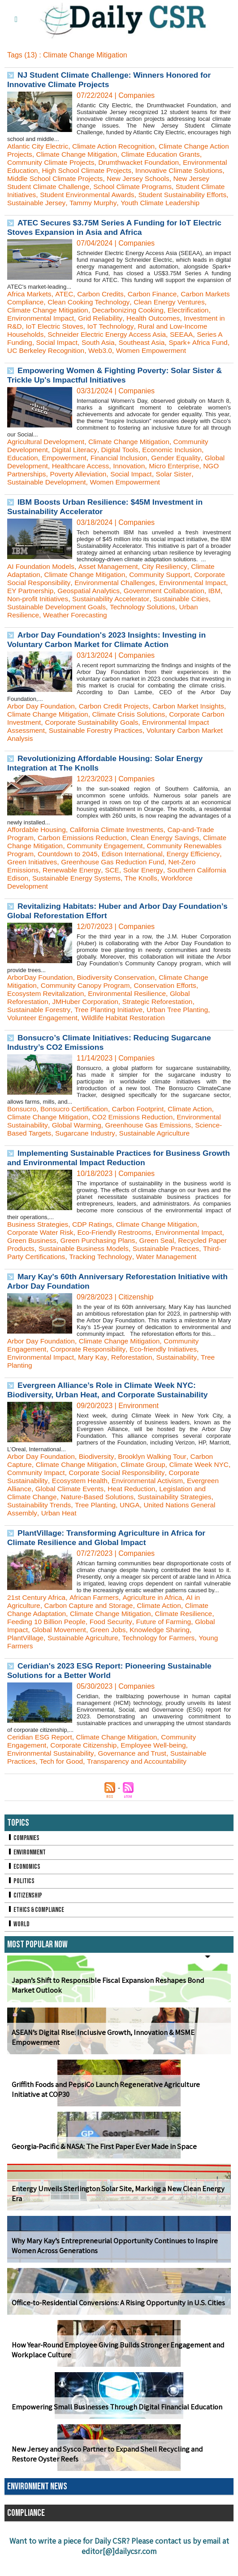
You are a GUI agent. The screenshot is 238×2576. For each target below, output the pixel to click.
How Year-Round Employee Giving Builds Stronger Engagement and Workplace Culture (115, 2374)
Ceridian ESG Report (40, 1761)
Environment (27, 1876)
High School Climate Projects (137, 170)
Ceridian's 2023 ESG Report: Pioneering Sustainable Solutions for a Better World (112, 1695)
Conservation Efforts (170, 1001)
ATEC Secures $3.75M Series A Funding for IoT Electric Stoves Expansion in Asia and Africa (117, 235)
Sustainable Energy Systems (142, 894)
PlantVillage (26, 1662)
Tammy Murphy (191, 203)
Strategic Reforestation (162, 1018)
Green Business (58, 1256)
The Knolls (209, 894)
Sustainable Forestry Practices (169, 746)
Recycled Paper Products (47, 1264)
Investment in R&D (74, 334)
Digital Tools (123, 466)
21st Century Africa (37, 1621)
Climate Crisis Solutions (162, 730)
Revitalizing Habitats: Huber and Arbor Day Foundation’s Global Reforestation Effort (94, 927)
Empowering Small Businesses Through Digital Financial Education (114, 2431)
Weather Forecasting (171, 631)
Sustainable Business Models (139, 1264)
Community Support (165, 590)
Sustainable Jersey (133, 203)
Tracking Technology (155, 1273)
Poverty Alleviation (99, 490)
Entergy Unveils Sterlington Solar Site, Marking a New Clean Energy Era (114, 2218)
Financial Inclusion (122, 474)
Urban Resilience (106, 631)
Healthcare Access (106, 482)
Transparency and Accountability (141, 1785)
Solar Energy (197, 886)
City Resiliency (169, 582)
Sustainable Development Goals (159, 623)
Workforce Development (45, 902)
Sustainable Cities (75, 623)
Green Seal (187, 1256)
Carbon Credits (103, 302)
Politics (21, 1905)
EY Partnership (105, 607)
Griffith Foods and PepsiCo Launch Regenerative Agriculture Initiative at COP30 (117, 2114)
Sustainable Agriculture (159, 1149)
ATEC (65, 302)
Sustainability (182, 1381)
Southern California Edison (49, 894)
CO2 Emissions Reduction (137, 1133)
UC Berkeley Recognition (130, 358)
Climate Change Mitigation (101, 154)
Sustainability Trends (40, 1529)
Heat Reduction (135, 1513)
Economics (24, 1891)
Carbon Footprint (142, 1125)
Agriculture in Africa (157, 1621)
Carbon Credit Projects (117, 722)
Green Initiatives (92, 878)
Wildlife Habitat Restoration (127, 1034)
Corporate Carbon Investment (54, 738)
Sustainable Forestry (40, 1026)
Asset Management (112, 582)
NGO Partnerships (36, 490)
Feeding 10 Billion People (47, 1646)
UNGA (134, 1529)
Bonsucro (22, 1125)
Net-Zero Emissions (58, 886)
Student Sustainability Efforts (53, 203)
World (18, 1948)
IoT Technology (195, 334)
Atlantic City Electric (38, 146)
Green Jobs (111, 1654)
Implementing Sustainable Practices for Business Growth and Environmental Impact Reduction (107, 1174)
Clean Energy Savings (170, 854)
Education (23, 474)
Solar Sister (197, 490)
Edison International (177, 870)
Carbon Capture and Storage (91, 1630)
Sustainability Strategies (181, 1521)
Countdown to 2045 (111, 870)
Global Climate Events (71, 1513)
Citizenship (25, 1919)
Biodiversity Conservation (119, 993)
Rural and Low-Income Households (63, 342)
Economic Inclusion (177, 466)
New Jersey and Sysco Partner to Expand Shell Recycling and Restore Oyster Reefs (116, 2478)
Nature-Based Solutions (100, 1521)
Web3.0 (186, 358)
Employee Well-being (158, 1769)
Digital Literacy (76, 466)
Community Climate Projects (52, 162)
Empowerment (66, 474)
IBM (101, 615)
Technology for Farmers (163, 1662)
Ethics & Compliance (37, 1934)
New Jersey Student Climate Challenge (99, 186)
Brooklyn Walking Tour (156, 1480)
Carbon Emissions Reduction (85, 854)
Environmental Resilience (131, 1009)
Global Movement (61, 1654)
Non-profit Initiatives (143, 615)
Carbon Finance (156, 302)
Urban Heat (60, 1537)
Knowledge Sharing (165, 1654)
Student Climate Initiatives (83, 194)
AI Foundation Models (42, 582)
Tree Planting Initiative (111, 1026)
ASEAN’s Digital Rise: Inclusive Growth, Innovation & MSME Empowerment (100, 2061)
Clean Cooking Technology (119, 310)
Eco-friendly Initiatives (168, 1373)
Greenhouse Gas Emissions (152, 1141)
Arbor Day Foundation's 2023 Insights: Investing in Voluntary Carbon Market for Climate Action (109, 656)
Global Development (39, 482)
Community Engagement (134, 862)
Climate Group (148, 1489)
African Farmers (96, 1621)
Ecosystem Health (82, 1505)
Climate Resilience (190, 1638)
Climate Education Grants (188, 154)
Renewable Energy (125, 886)
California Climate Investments (120, 846)
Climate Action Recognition (117, 146)
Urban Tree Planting (183, 1026)
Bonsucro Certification (76, 1125)
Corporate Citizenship (86, 1769)
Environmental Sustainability (52, 1777)
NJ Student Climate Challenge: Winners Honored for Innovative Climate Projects (112, 79)
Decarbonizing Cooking (165, 318)
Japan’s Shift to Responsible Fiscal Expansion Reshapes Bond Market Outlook (116, 2009)
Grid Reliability (150, 326)
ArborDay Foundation (41, 993)
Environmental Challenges (152, 599)
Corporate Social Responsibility (56, 599)
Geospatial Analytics (165, 607)
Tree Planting (98, 1529)
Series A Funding (80, 350)
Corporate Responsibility (91, 1373)
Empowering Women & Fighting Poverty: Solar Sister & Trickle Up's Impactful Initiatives (118, 391)
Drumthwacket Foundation (144, 162)
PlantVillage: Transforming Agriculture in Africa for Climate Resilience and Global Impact (109, 1562)
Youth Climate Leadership (48, 211)
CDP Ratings (95, 1240)
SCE (166, 886)
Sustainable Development (48, 498)
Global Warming (78, 1141)
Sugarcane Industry (88, 1149)
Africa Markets (30, 302)
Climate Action (196, 1125)
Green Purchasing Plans (126, 1256)
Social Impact (132, 350)
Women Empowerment (129, 498)
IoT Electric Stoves (137, 334)
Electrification (28, 326)
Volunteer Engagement (43, 1034)
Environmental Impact (88, 326)
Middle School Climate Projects (116, 178)
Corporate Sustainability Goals (154, 738)
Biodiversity (99, 1480)
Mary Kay (95, 1381)
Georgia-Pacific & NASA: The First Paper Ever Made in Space (100, 2170)
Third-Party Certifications (79, 1273)
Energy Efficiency (34, 878)
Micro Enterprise (203, 482)
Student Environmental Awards (178, 194)
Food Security (114, 1646)
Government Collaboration (49, 615)
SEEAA (37, 350)
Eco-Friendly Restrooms (118, 1248)
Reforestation (135, 1381)
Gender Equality (182, 474)
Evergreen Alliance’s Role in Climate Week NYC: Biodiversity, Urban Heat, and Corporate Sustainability (111, 1414)
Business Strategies (38, 1240)
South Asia (175, 350)
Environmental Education (47, 170)
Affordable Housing (37, 846)
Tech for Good (63, 1785)
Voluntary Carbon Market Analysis (61, 754)
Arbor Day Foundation (42, 722)
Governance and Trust (136, 1777)
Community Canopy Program (88, 1001)
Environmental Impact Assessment (62, 746)
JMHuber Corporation (88, 1018)
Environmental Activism (152, 1505)
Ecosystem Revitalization (47, 1009)
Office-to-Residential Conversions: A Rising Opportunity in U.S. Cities (115, 2327)
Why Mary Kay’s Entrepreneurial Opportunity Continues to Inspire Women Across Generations (111, 2270)
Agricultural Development (47, 458)
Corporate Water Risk (41, 1248)
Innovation (156, 482)
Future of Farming (168, 1646)
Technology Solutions (41, 631)
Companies (23, 1862)
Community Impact (56, 1497)
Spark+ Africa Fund (56, 358)
